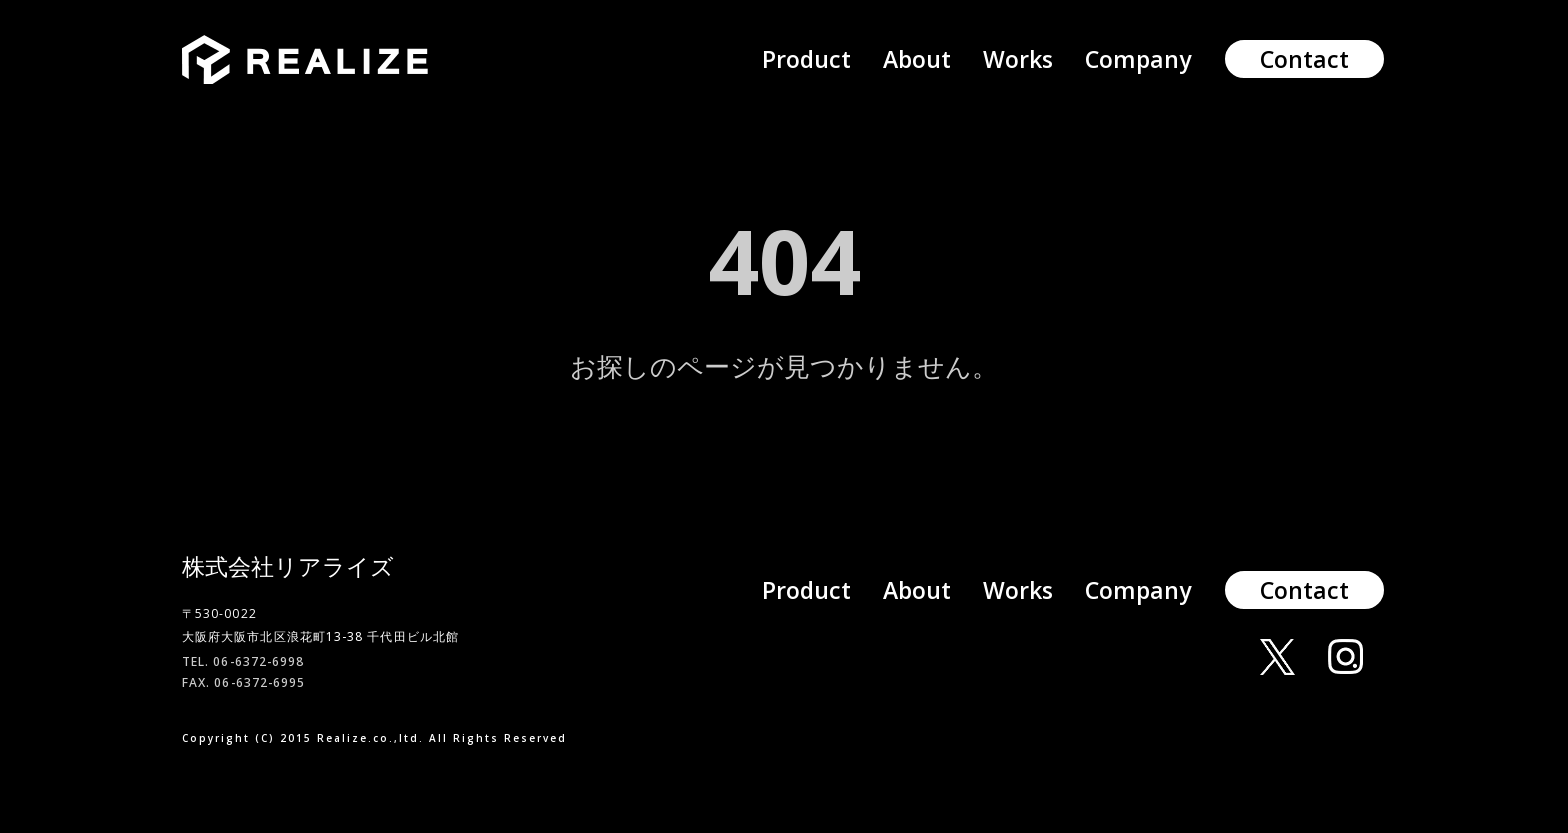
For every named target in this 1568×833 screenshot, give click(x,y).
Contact (1304, 59)
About (917, 59)
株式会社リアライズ (288, 566)
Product (806, 59)
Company (1138, 59)
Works (1018, 59)
